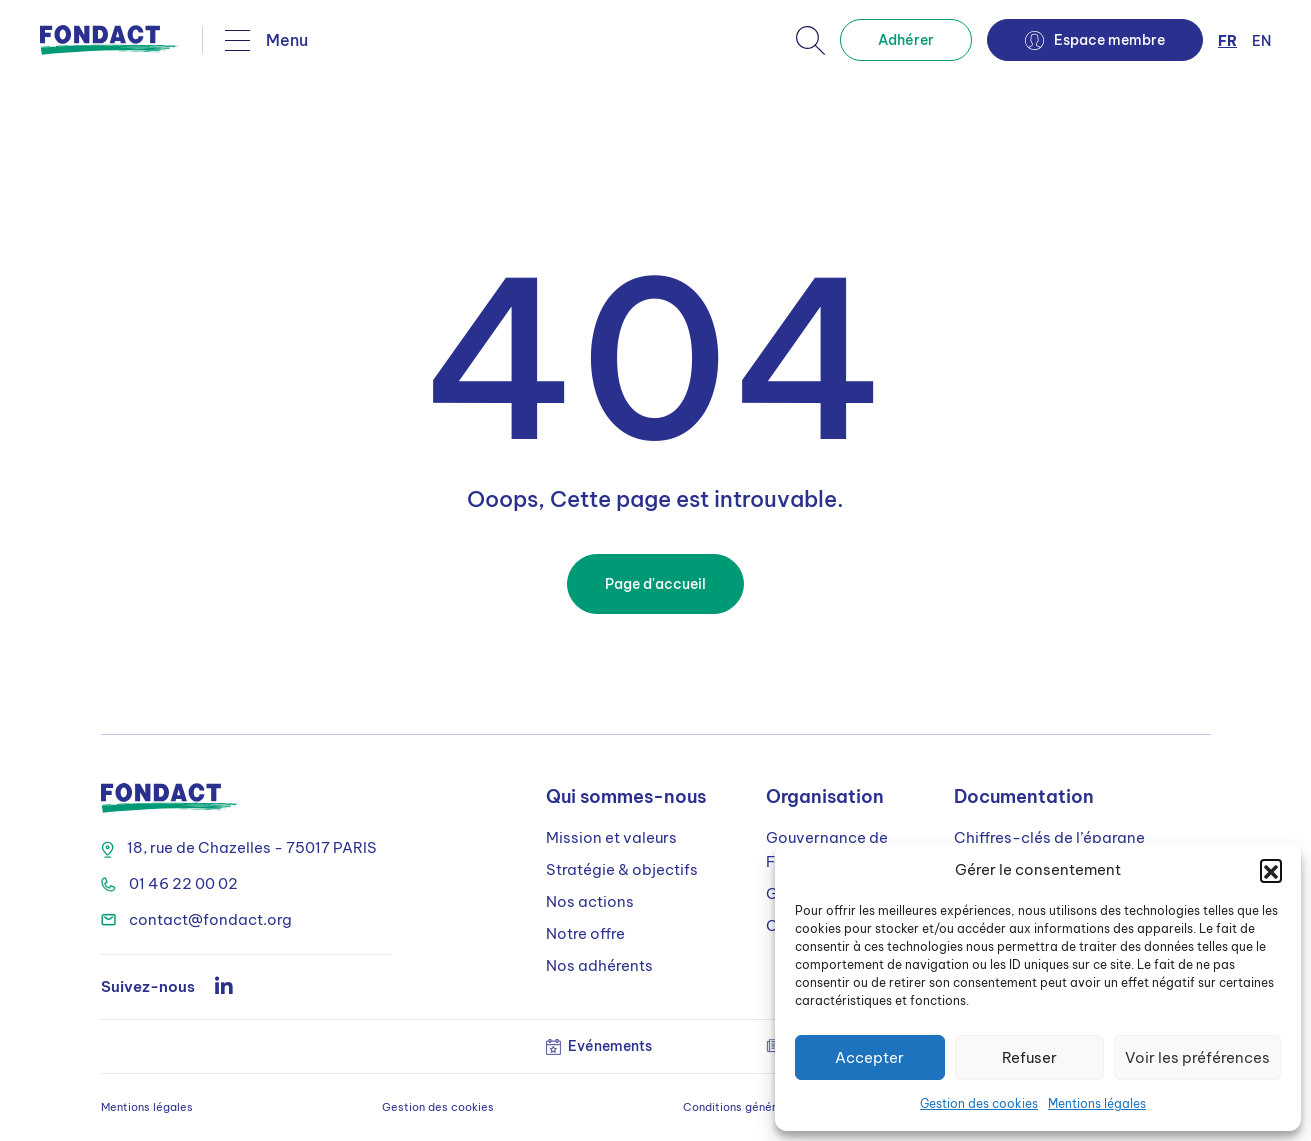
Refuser (1029, 1057)
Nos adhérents (599, 965)
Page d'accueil (655, 584)
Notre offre (585, 933)
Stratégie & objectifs (622, 869)
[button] (1271, 870)
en (1261, 41)
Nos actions (590, 901)
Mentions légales (1097, 1103)
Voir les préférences (1197, 1057)
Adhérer (906, 40)
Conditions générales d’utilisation (774, 1107)
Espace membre (1095, 40)
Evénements (599, 1046)
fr (1227, 41)
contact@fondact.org (196, 919)
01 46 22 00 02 (169, 883)
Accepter (869, 1057)
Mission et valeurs (611, 837)
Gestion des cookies (979, 1103)
